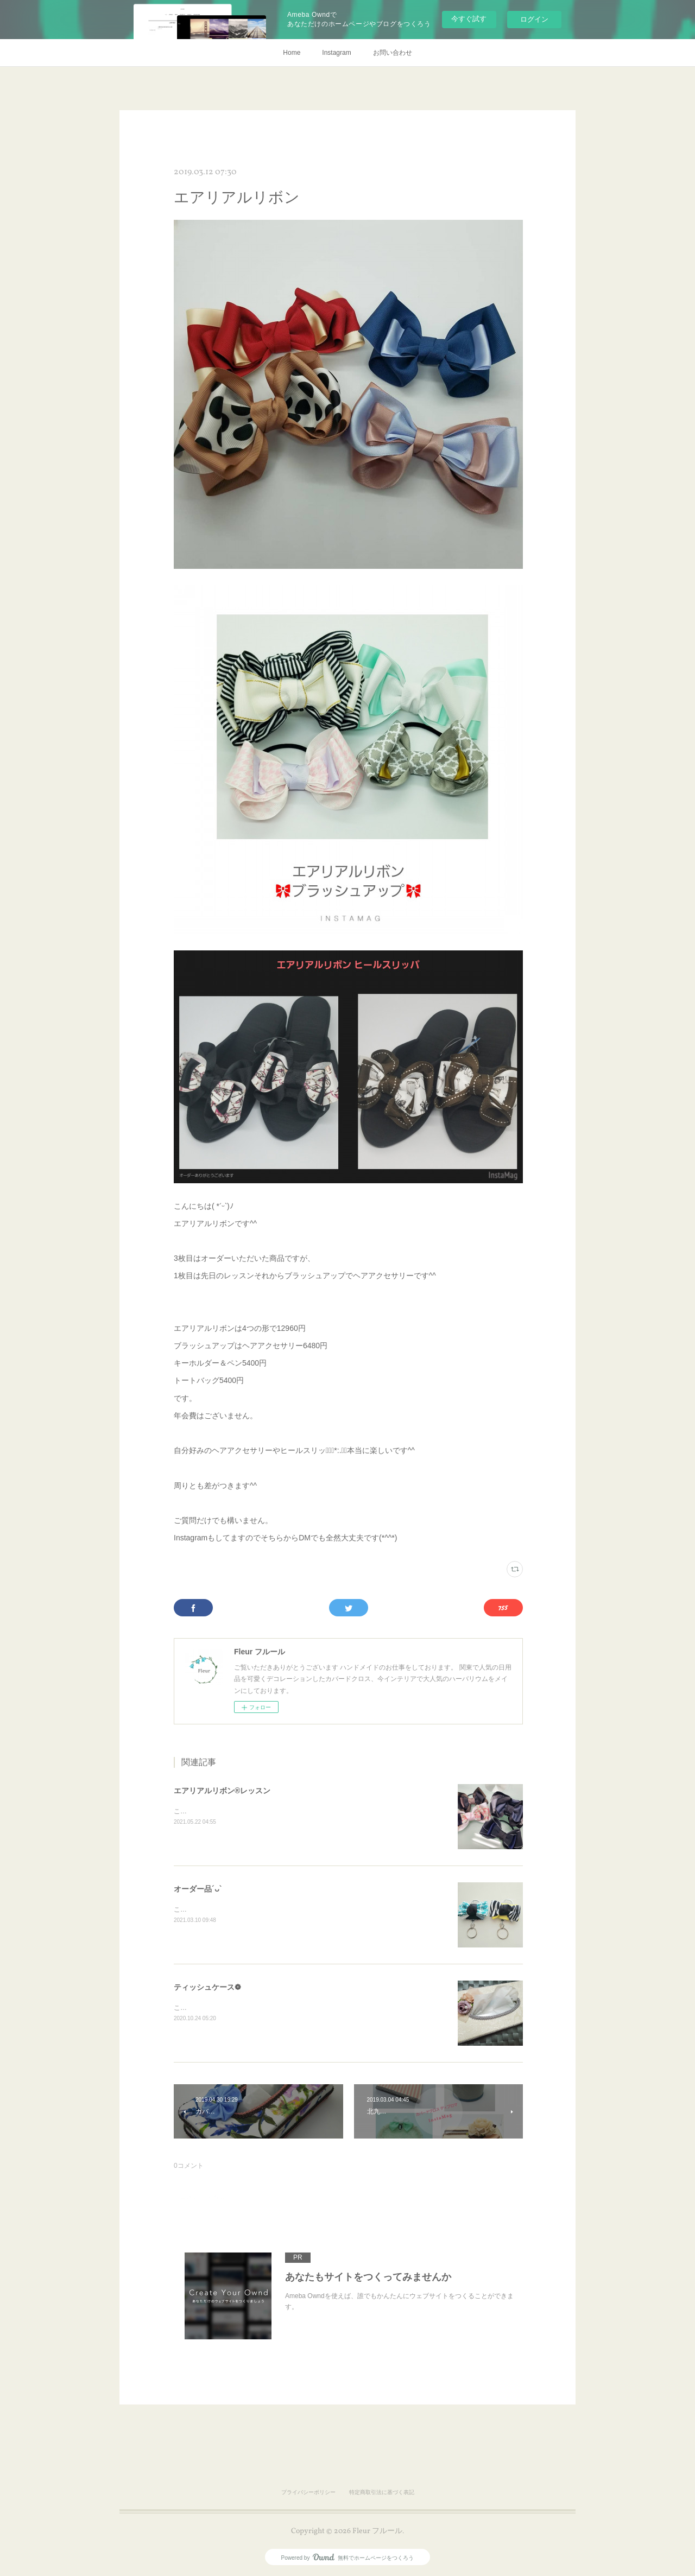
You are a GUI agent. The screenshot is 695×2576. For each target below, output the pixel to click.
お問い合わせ (392, 52)
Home (291, 52)
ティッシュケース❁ (207, 1987)
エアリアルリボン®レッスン (222, 1790)
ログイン (534, 19)
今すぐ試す (468, 19)
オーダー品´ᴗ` (198, 1889)
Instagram (336, 52)
